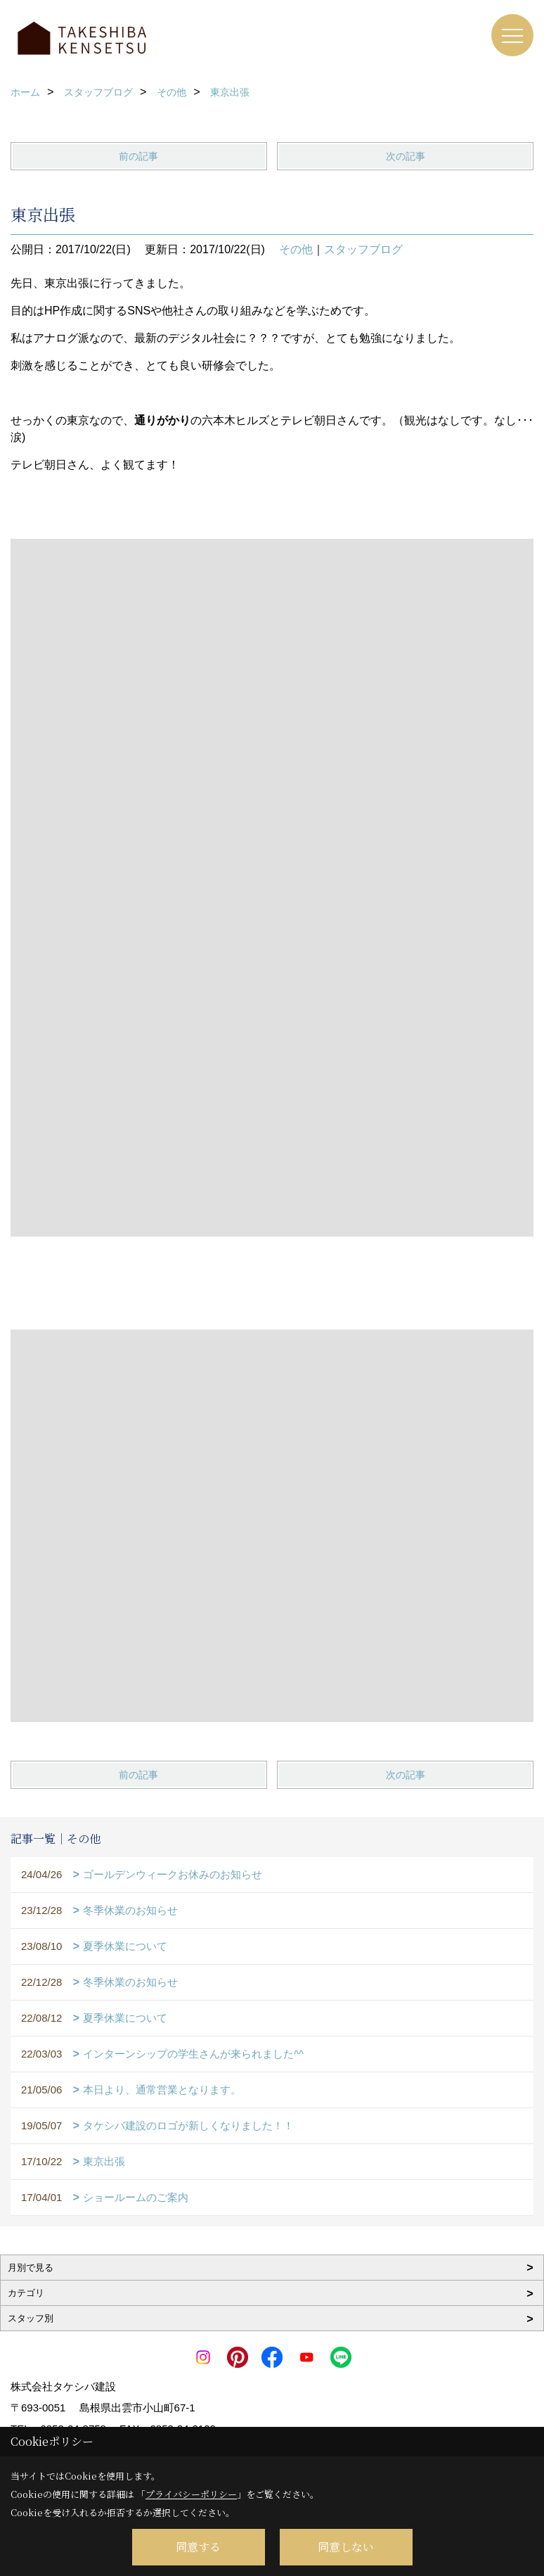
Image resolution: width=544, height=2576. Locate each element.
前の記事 (138, 156)
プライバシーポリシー (191, 2494)
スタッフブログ (363, 249)
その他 (296, 249)
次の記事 (405, 156)
